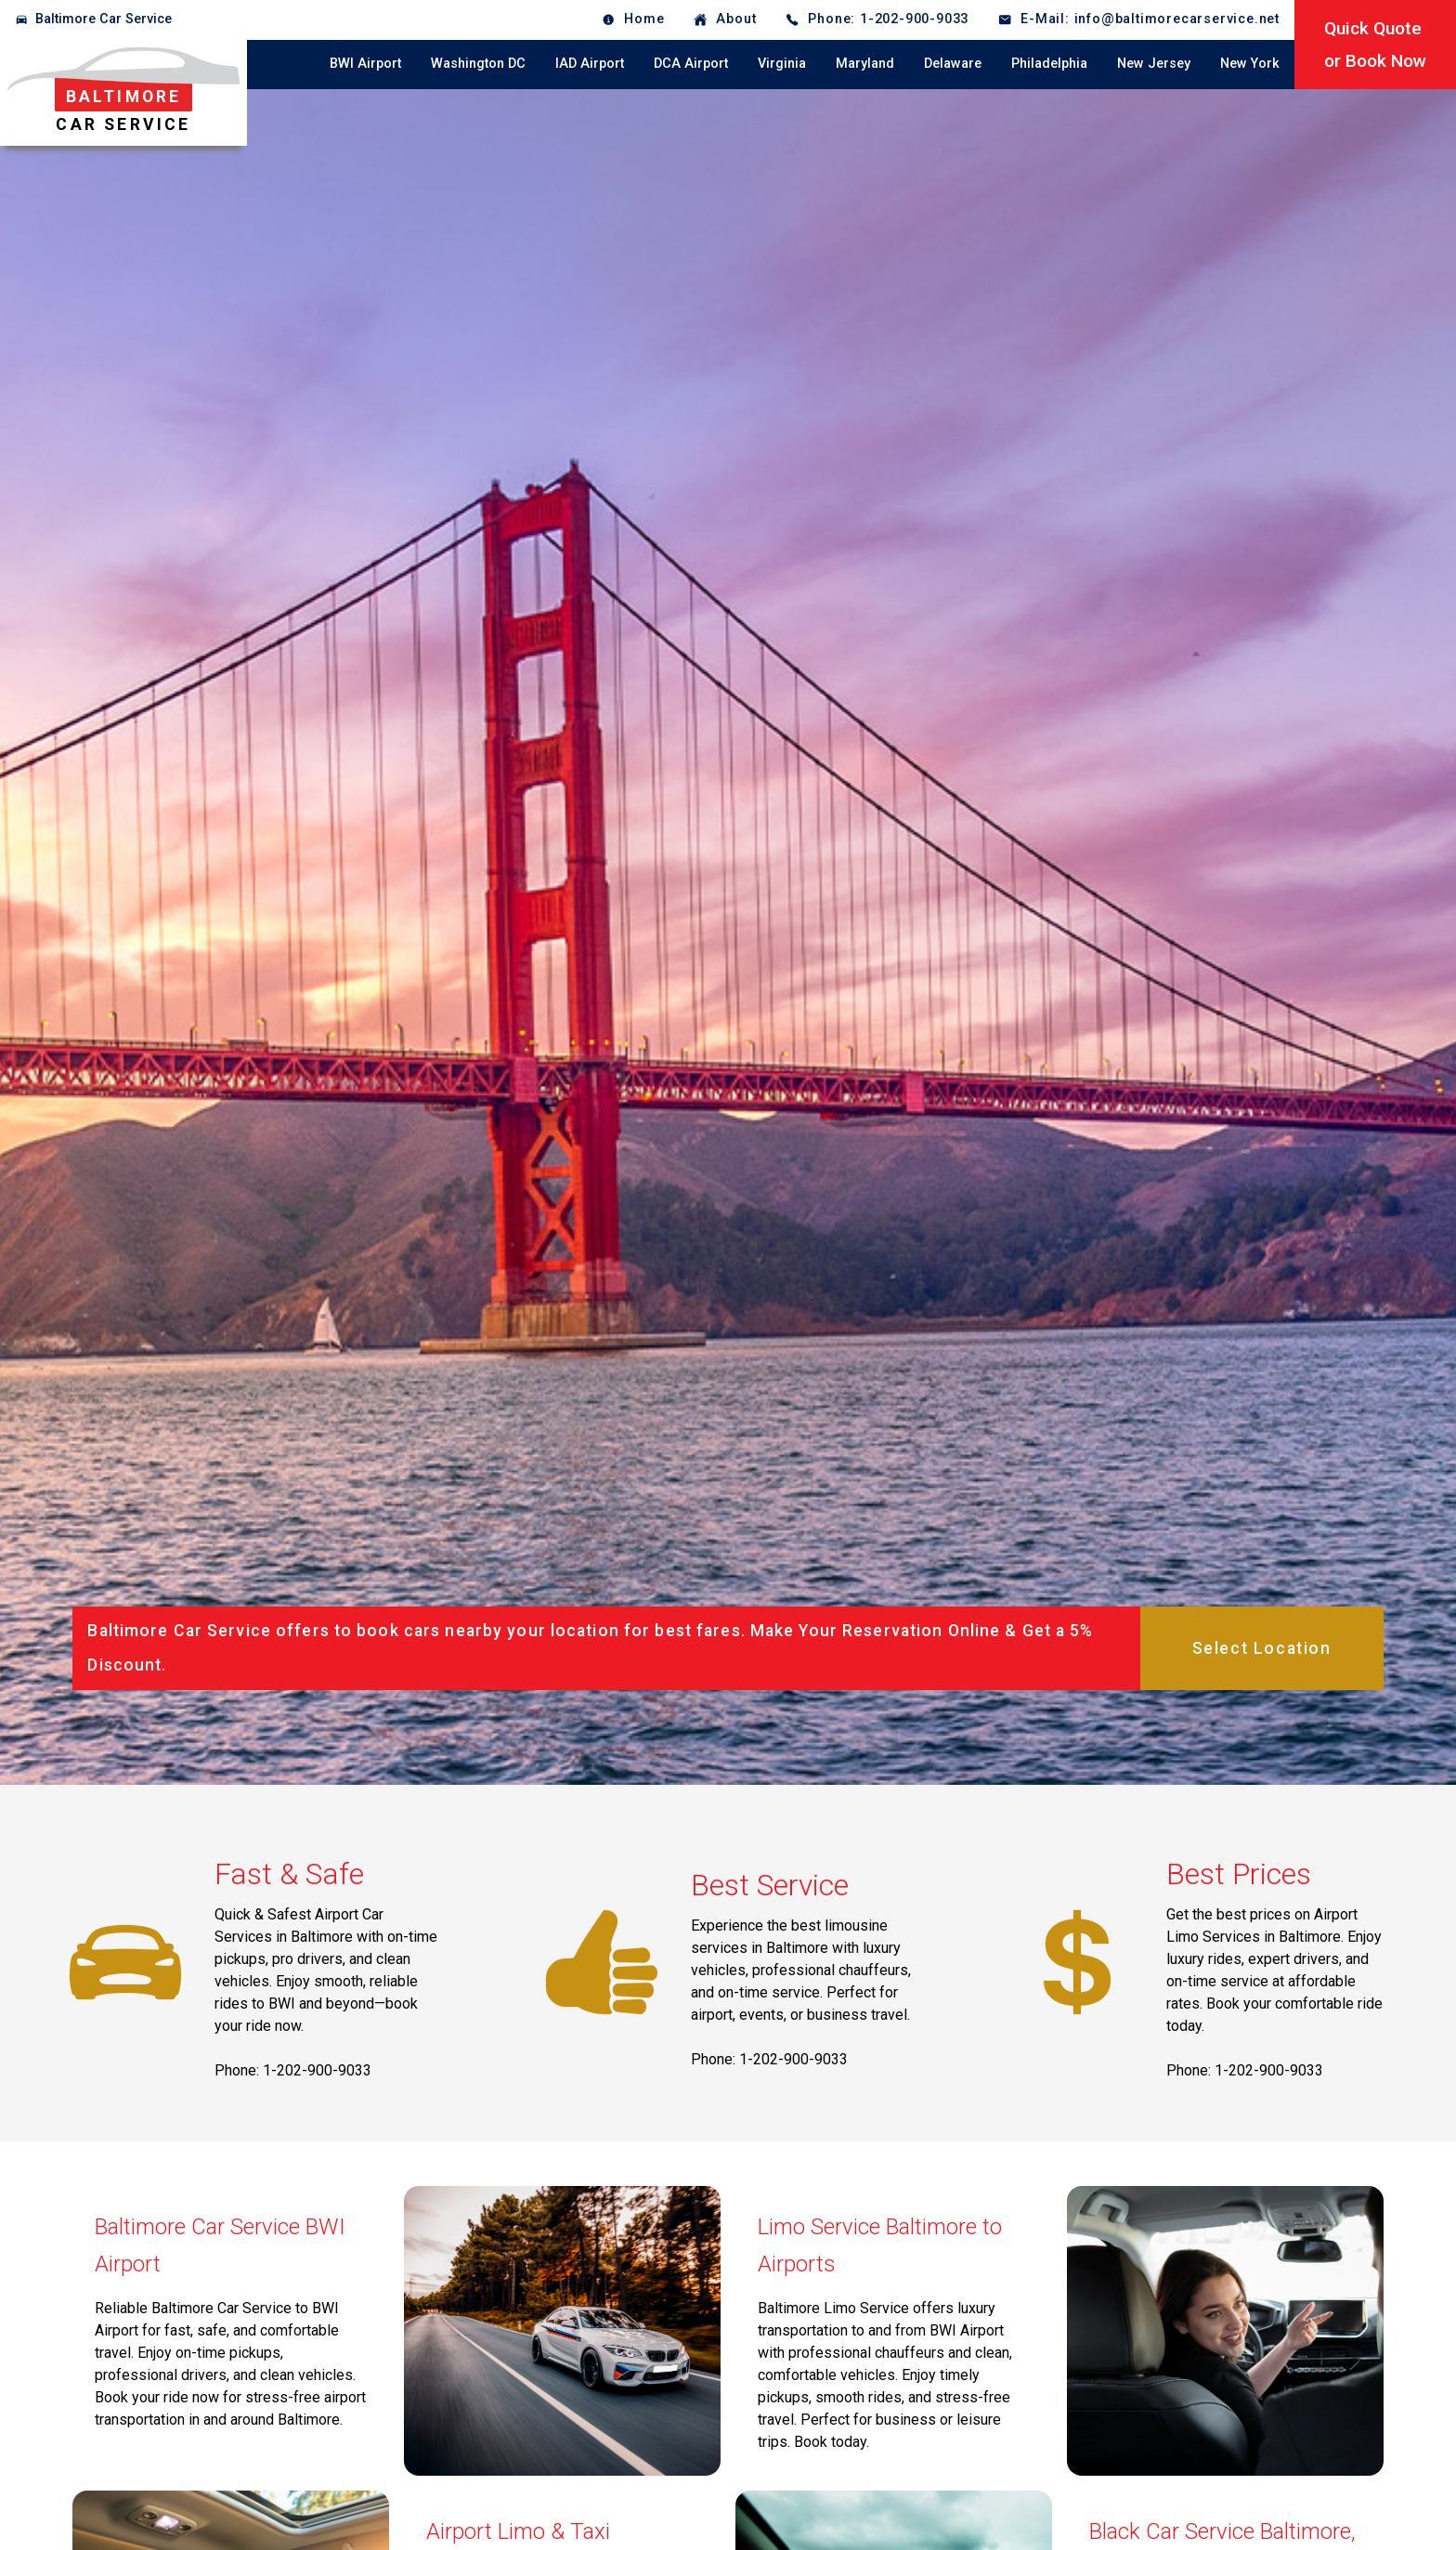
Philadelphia (1049, 64)
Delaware (953, 64)
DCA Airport (691, 64)
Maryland (865, 64)
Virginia (782, 64)
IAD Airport (589, 64)
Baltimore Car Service (103, 19)
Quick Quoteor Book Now (1375, 45)
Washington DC (478, 64)
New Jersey (1153, 64)
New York (1250, 64)
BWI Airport (365, 64)
